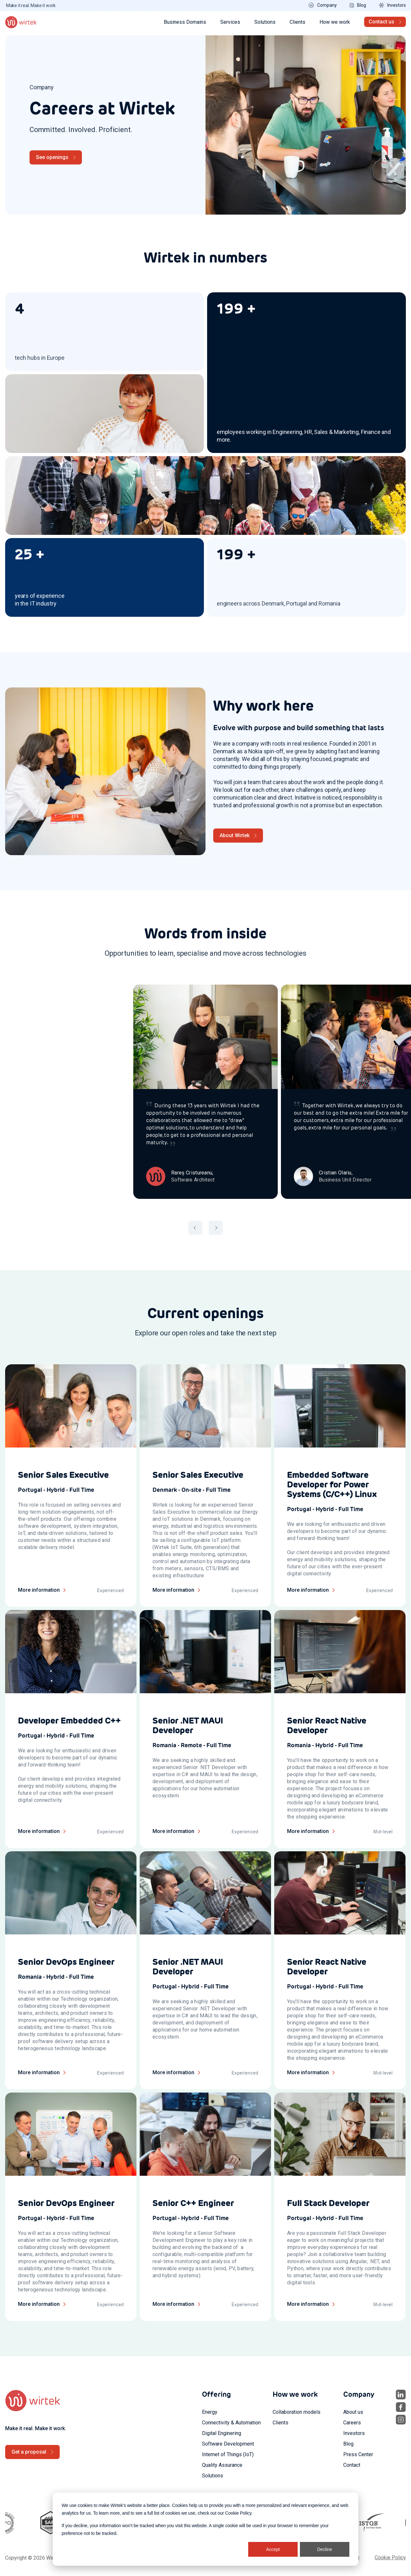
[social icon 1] (401, 2395)
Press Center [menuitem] (358, 2454)
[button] (195, 1228)
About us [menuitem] (353, 2412)
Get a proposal (29, 2452)
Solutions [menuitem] (212, 2476)
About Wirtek (234, 835)
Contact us (381, 22)
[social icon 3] (401, 2420)
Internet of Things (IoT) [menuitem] (228, 2454)
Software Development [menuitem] (228, 2444)
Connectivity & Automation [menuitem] (231, 2423)
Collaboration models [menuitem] (296, 2412)
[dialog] (205, 2529)
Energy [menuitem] (209, 2412)
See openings (52, 157)
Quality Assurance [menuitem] (222, 2465)
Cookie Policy (238, 2513)
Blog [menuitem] (348, 2444)
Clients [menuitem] (280, 2423)
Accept (273, 2549)
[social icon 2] (401, 2407)
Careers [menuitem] (352, 2423)
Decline (324, 2549)
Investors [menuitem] (354, 2433)
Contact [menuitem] (351, 2465)
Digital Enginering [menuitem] (221, 2433)
